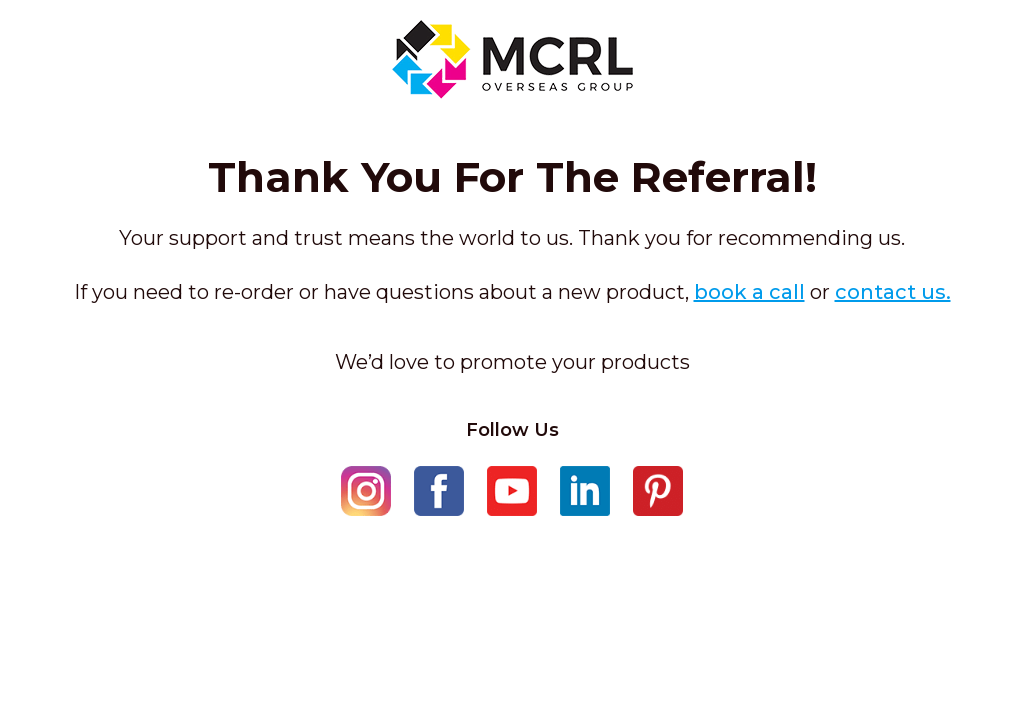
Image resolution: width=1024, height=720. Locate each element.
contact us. (893, 292)
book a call (749, 292)
